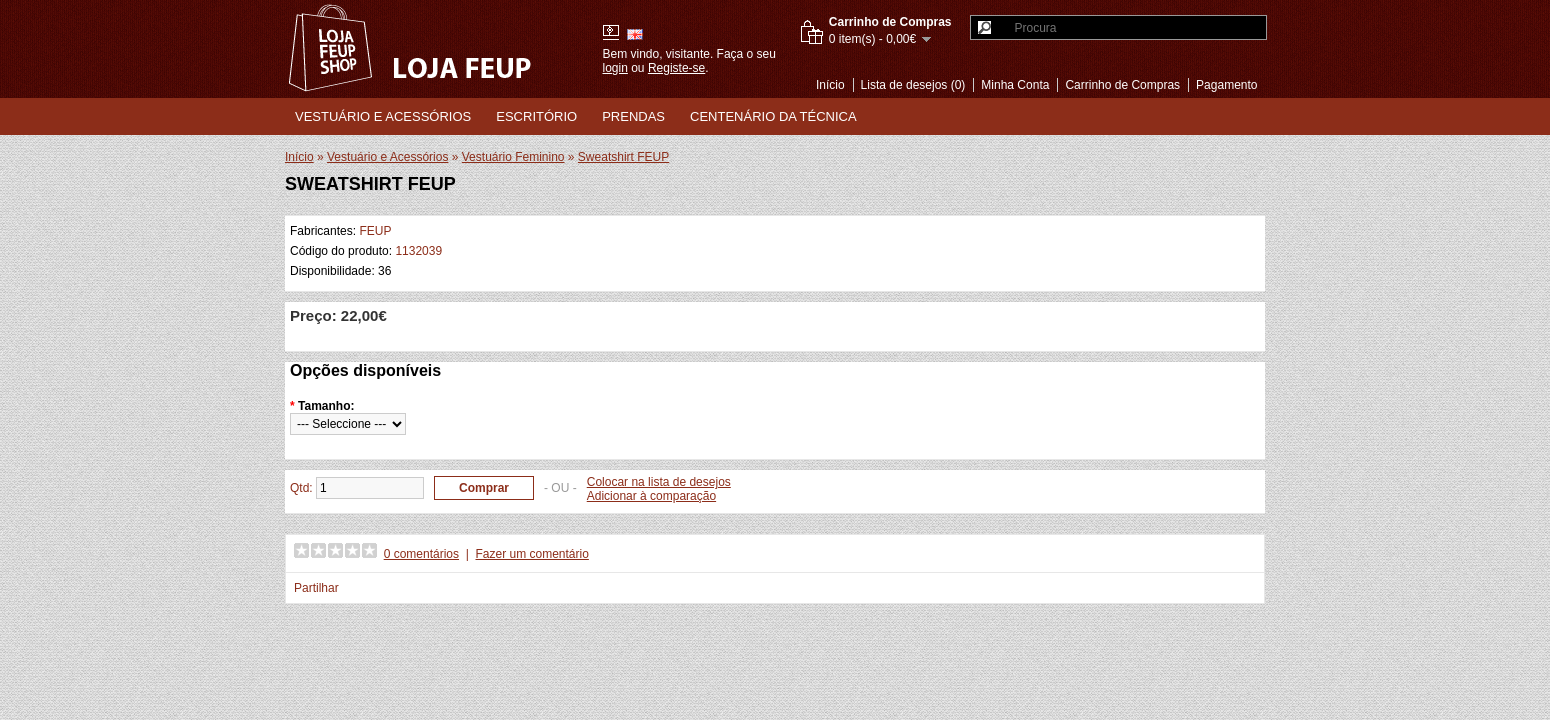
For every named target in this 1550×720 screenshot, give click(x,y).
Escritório (536, 116)
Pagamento (1226, 85)
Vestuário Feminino (513, 157)
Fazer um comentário (532, 554)
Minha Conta (1015, 85)
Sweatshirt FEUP (623, 157)
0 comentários (421, 554)
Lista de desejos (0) (913, 85)
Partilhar (316, 588)
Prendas (633, 116)
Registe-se (676, 68)
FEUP (375, 231)
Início (830, 85)
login (615, 68)
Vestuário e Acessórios (383, 116)
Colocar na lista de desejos (659, 482)
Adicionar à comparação (651, 496)
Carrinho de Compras (1122, 85)
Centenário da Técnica (773, 116)
